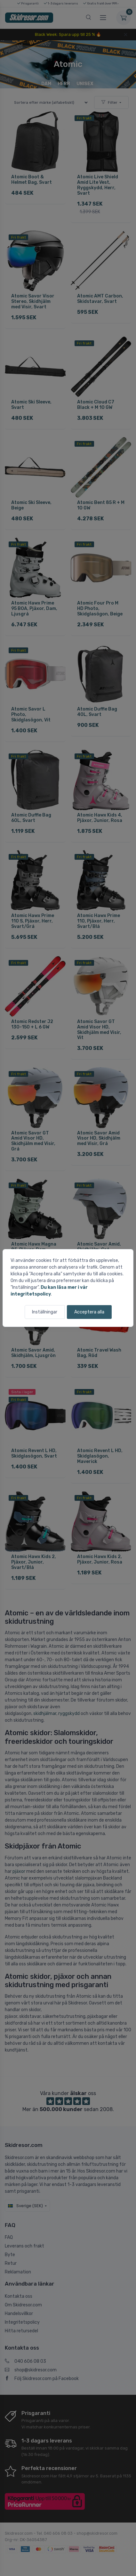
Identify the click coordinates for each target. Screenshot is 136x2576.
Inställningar (44, 1312)
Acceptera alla (89, 1312)
